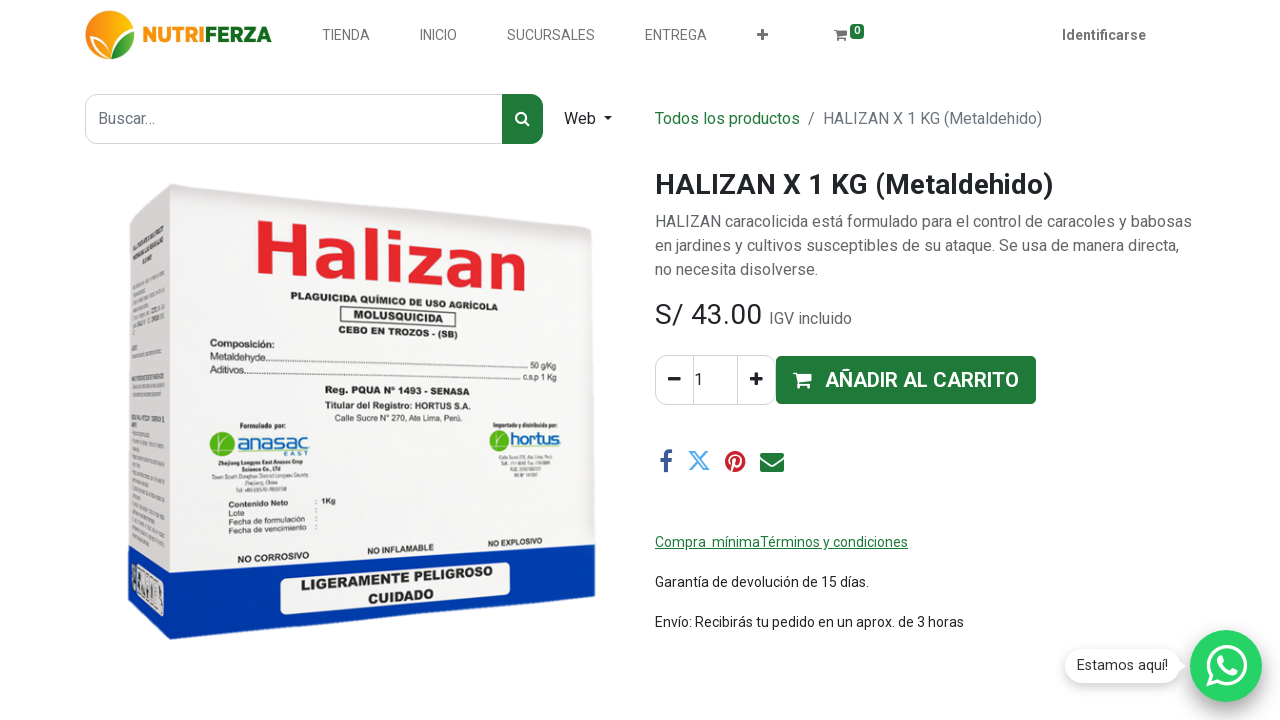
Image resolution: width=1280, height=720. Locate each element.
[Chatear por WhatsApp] (1226, 666)
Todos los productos (727, 118)
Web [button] (582, 118)
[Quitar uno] (674, 380)
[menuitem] (346, 35)
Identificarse (1104, 35)
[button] (762, 35)
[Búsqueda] (522, 119)
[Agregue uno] (756, 380)
